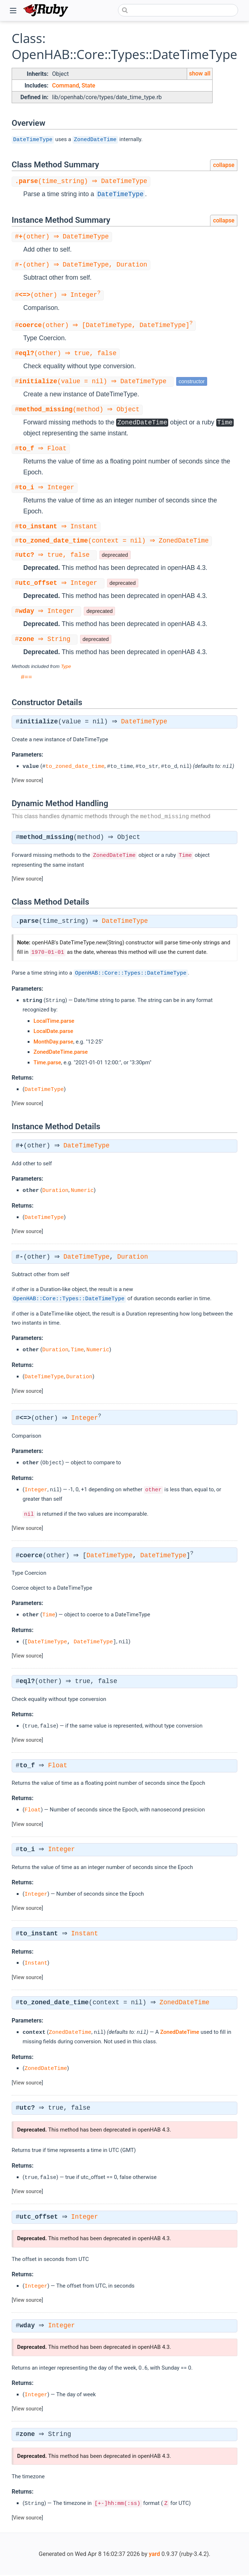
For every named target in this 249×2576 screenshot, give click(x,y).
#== (26, 678)
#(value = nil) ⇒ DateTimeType (94, 381)
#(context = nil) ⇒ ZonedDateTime (113, 541)
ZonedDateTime (95, 139)
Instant (86, 1934)
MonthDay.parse (53, 1043)
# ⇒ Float (42, 448)
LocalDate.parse (53, 1032)
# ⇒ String (45, 640)
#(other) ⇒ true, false (67, 353)
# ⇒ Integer (45, 487)
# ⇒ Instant (57, 526)
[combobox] (178, 10)
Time (77, 1350)
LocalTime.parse (53, 1022)
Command (65, 85)
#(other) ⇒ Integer (59, 295)
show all (199, 73)
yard (154, 2555)
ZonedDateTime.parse (60, 1053)
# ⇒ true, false (55, 555)
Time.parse (47, 1063)
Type (66, 668)
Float (60, 1766)
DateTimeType (32, 139)
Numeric (82, 1191)
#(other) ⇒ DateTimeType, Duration (82, 264)
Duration (55, 1191)
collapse (223, 165)
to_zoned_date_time (75, 768)
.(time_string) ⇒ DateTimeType (82, 181)
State (88, 85)
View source (27, 782)
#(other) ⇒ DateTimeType (63, 236)
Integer (86, 1419)
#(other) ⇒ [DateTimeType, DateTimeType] (105, 325)
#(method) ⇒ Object (78, 409)
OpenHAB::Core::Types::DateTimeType (130, 974)
